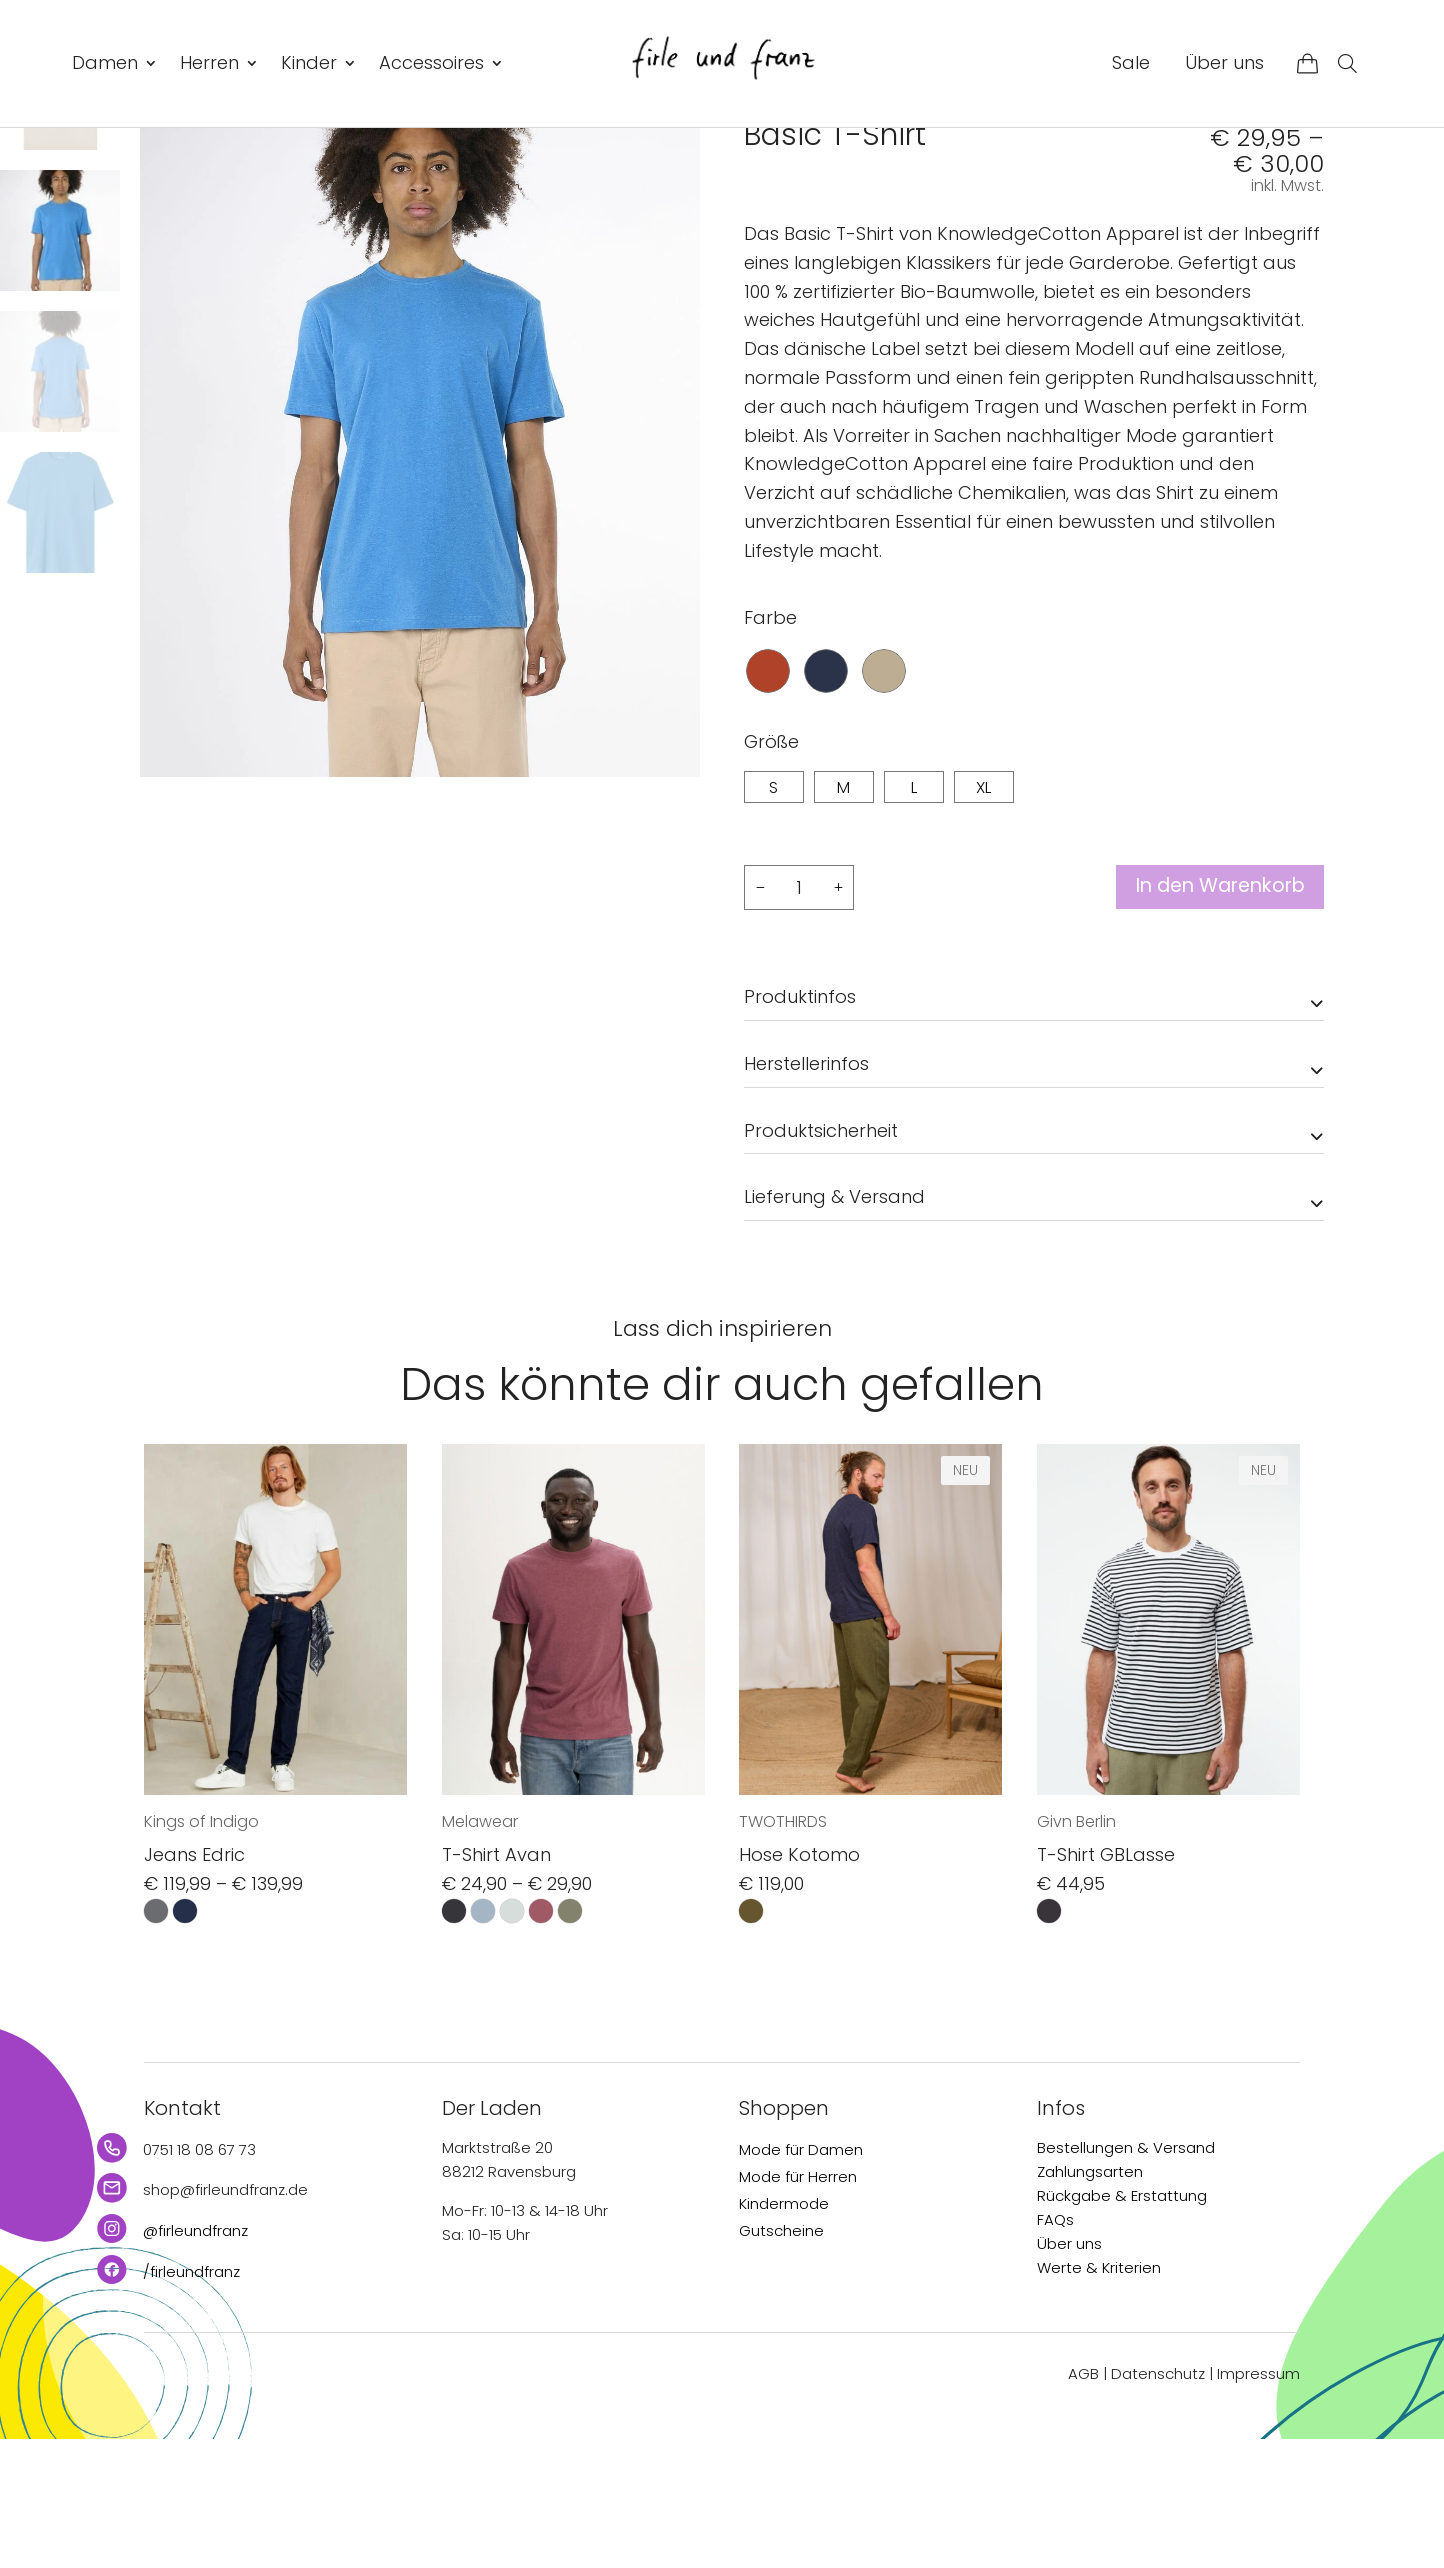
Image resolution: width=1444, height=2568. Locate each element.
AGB (1083, 2502)
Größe (771, 868)
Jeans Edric (194, 1983)
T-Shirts (879, 171)
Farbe (770, 744)
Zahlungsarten (1090, 2299)
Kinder (309, 62)
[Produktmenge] (799, 1014)
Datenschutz (1158, 2502)
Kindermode (784, 2331)
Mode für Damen (801, 2277)
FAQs (1055, 2347)
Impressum (1258, 2502)
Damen (105, 62)
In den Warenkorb (1213, 1015)
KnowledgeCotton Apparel (865, 217)
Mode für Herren (798, 2304)
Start (760, 171)
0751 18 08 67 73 (199, 2277)
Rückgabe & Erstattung (1122, 2323)
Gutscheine (781, 2358)
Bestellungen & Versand (1126, 2275)
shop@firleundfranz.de (225, 2318)
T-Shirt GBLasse (1106, 1983)
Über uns (1224, 62)
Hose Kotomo (799, 1983)
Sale (1131, 62)
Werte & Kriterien (1099, 2395)
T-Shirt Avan (496, 1983)
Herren (209, 62)
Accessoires (431, 62)
